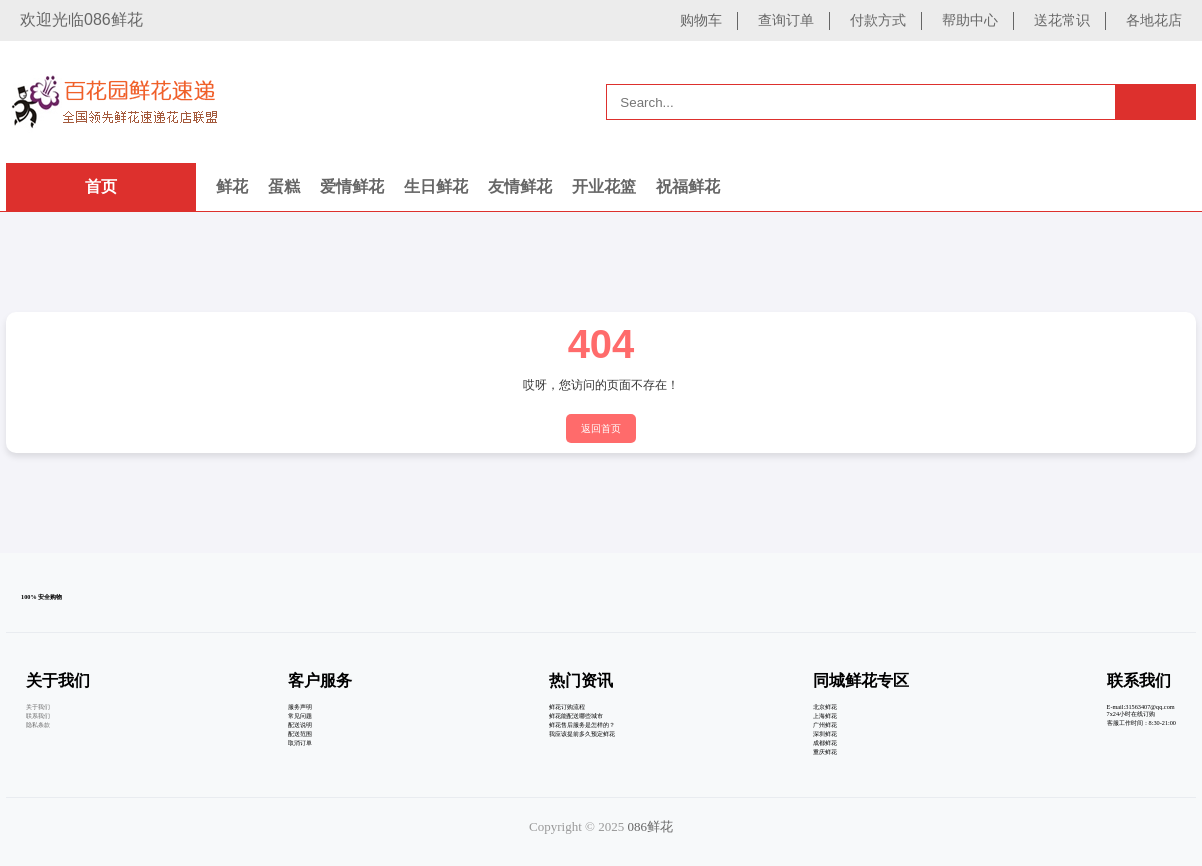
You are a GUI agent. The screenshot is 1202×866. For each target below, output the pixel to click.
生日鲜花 (436, 186)
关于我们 (38, 706)
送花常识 (1062, 20)
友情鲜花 (520, 186)
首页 (101, 186)
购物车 (701, 20)
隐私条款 (38, 724)
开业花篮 (604, 186)
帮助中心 (970, 20)
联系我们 (38, 715)
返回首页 (601, 428)
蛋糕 (284, 186)
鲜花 (232, 186)
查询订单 (786, 20)
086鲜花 (650, 826)
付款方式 (878, 20)
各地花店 (1154, 20)
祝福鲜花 (688, 186)
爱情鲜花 (352, 186)
